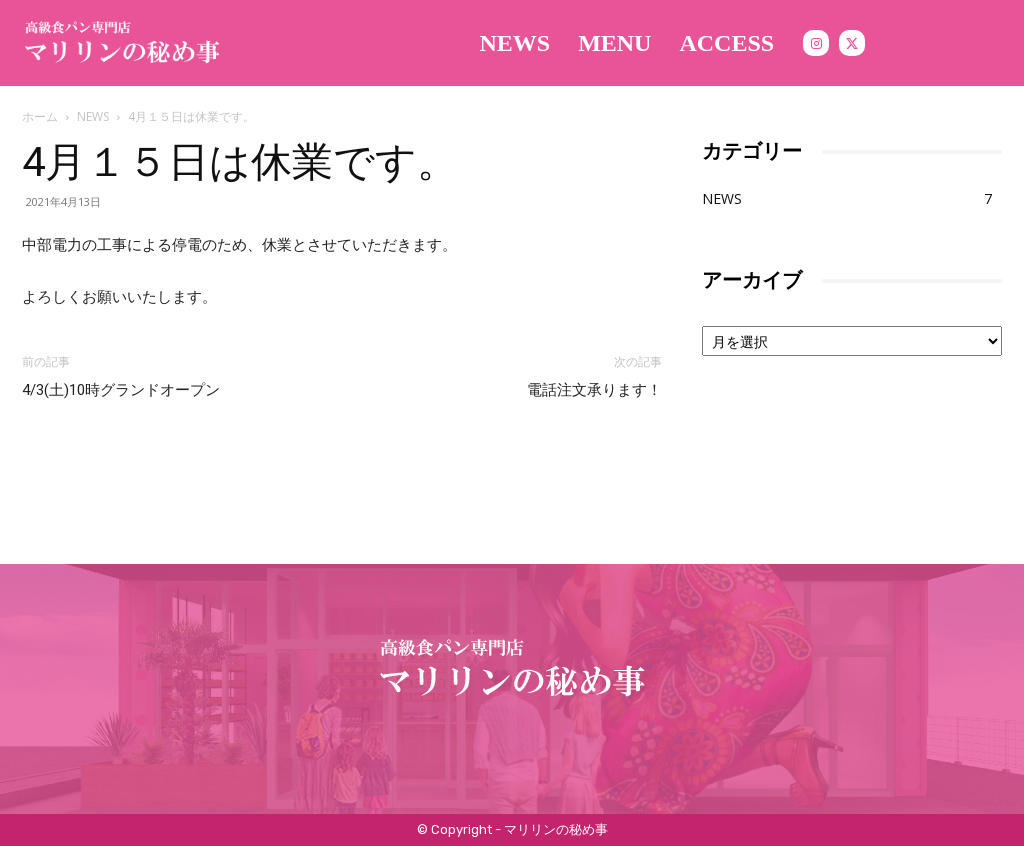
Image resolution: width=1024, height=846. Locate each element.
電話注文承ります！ (594, 390)
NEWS (93, 116)
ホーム (40, 116)
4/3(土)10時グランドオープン (121, 390)
